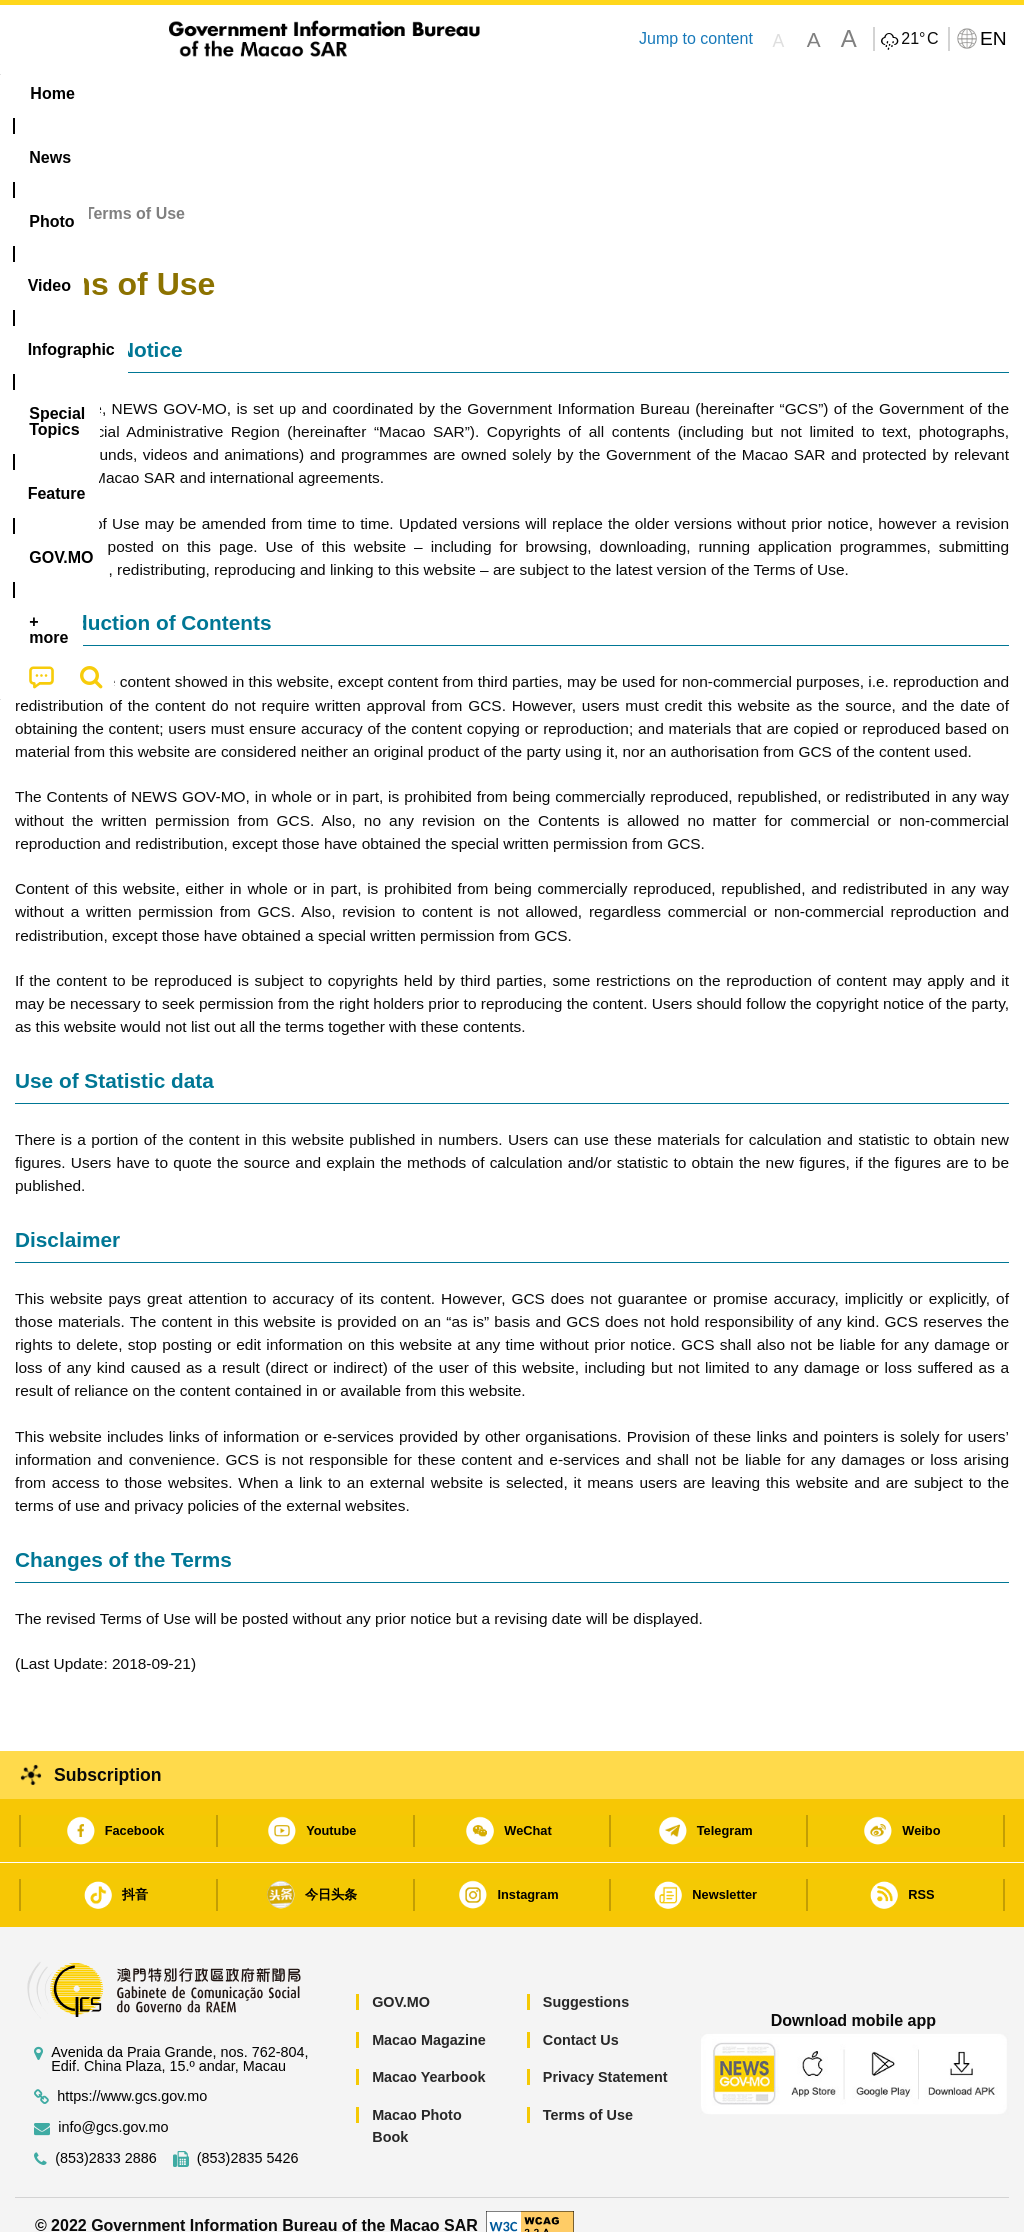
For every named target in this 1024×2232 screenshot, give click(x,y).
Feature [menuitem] (671, 93)
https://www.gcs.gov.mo (132, 2073)
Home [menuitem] (52, 93)
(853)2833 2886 (106, 2135)
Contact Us (581, 2017)
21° (919, 39)
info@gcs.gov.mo (113, 2104)
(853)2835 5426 (248, 2135)
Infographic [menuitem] (410, 93)
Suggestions (586, 1979)
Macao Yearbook (428, 2055)
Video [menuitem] (305, 93)
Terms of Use (588, 2092)
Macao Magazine (429, 2017)
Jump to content (696, 38)
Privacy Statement (605, 2055)
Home (37, 191)
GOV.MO (401, 1979)
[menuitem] (135, 94)
